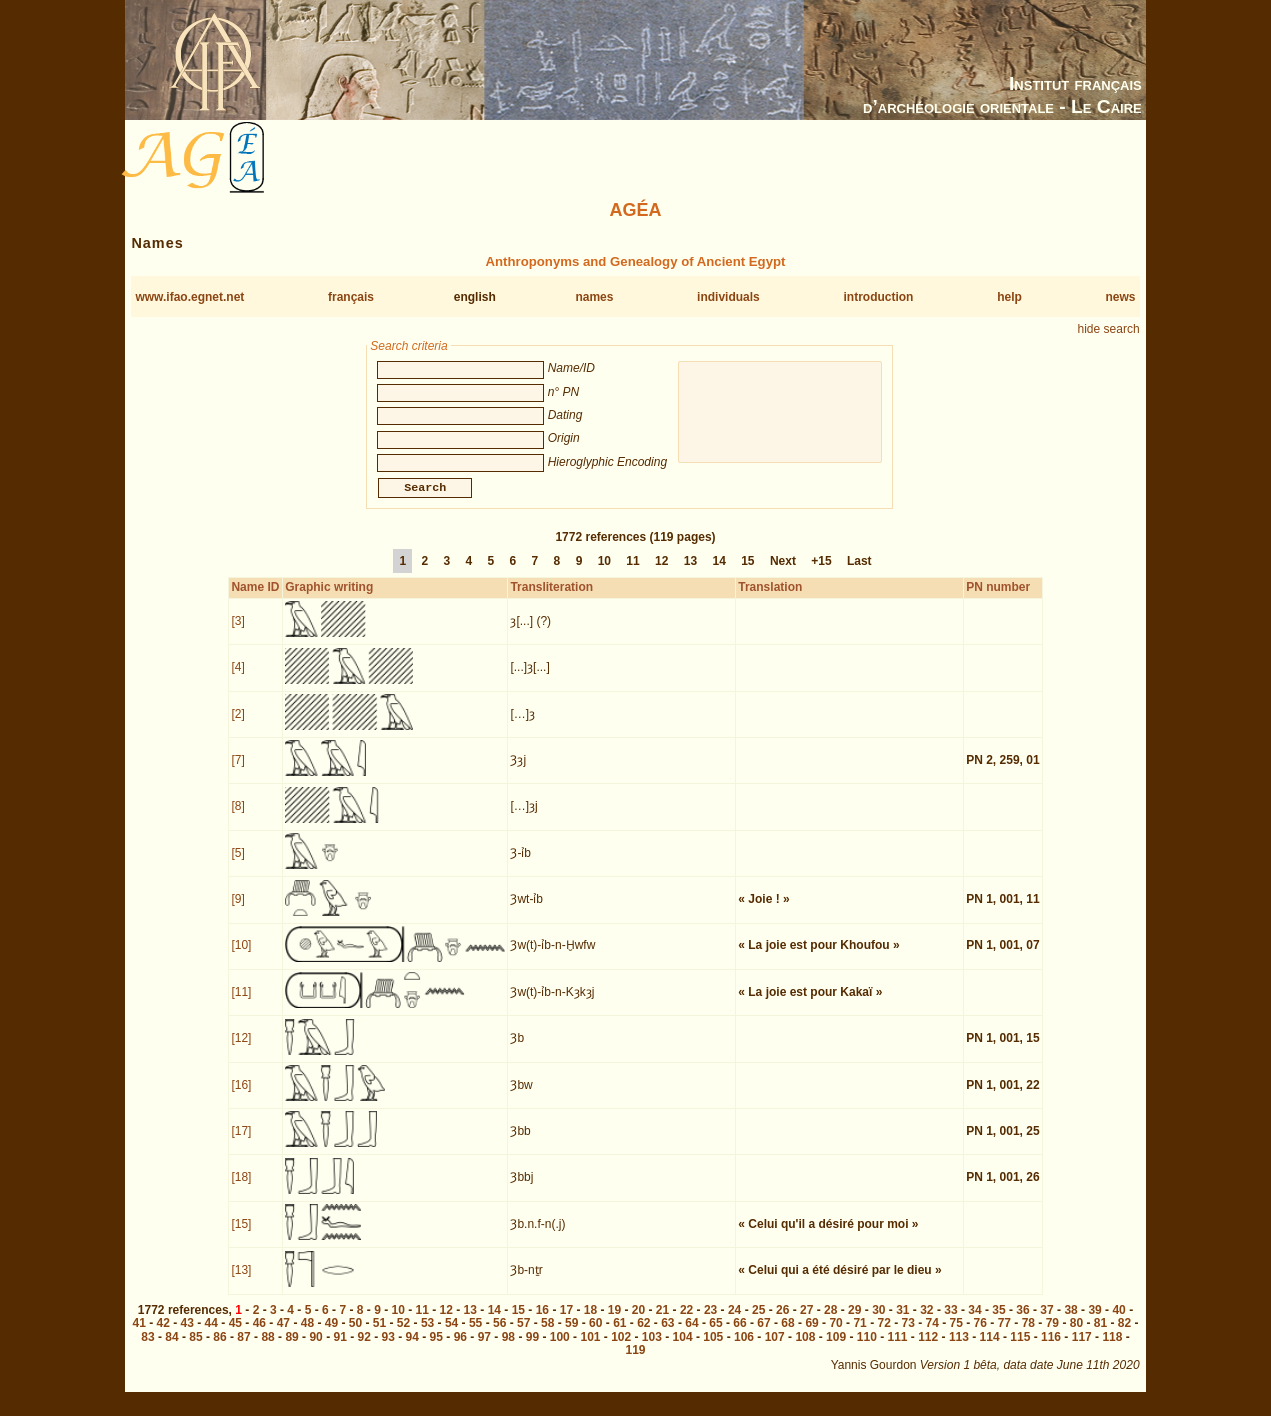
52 (403, 1335)
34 (974, 1322)
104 (683, 1349)
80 (1076, 1335)
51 (379, 1335)
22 (686, 1322)
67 (763, 1335)
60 (595, 1335)
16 (542, 1322)
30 (878, 1322)
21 (662, 1322)
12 (661, 573)
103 (652, 1349)
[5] (237, 865)
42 (163, 1335)
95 (436, 1349)
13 (690, 573)
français (351, 297)
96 (460, 1349)
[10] (241, 957)
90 (315, 1349)
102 (621, 1349)
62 (643, 1335)
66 (739, 1335)
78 (1028, 1335)
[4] (237, 679)
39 (1094, 1322)
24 (734, 1322)
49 (331, 1335)
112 (928, 1349)
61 (619, 1335)
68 (787, 1335)
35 (998, 1322)
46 (259, 1335)
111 (897, 1349)
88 (267, 1349)
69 (811, 1335)
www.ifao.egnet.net (189, 297)
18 (590, 1322)
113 (959, 1349)
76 (980, 1335)
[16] (241, 1097)
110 (867, 1349)
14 (718, 573)
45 (235, 1335)
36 (1022, 1322)
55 (475, 1335)
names (594, 297)
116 (1051, 1349)
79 (1052, 1335)
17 (566, 1322)
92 (364, 1349)
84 (171, 1349)
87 (243, 1349)
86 (219, 1349)
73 (908, 1335)
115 (1020, 1349)
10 (604, 573)
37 (1046, 1322)
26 (782, 1322)
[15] (241, 1236)
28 (830, 1322)
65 (715, 1335)
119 (635, 1362)
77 (1004, 1335)
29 (854, 1322)
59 (571, 1335)
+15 (821, 573)
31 (902, 1322)
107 (775, 1349)
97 (484, 1349)
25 (758, 1322)
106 (744, 1349)
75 (956, 1335)
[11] (241, 1004)
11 (632, 573)
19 (614, 1322)
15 (747, 573)
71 (859, 1335)
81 (1100, 1335)
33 (950, 1322)
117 (1082, 1349)
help (1009, 297)
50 (355, 1335)
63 (667, 1335)
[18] (241, 1189)
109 (836, 1349)
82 (1124, 1335)
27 (806, 1322)
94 (412, 1349)
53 (427, 1335)
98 (508, 1349)
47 (283, 1335)
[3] (237, 633)
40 (1118, 1322)
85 (195, 1349)
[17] (241, 1143)
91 (339, 1349)
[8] (237, 818)
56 (499, 1335)
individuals (728, 297)
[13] (241, 1282)
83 (147, 1349)
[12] (241, 1050)
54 (451, 1335)
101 (590, 1349)
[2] (237, 726)
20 (638, 1322)
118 (1112, 1349)
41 (139, 1335)
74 (932, 1335)
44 (211, 1335)
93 (388, 1349)
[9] (237, 911)
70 (835, 1335)
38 (1070, 1322)
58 (547, 1335)
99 (532, 1349)
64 (691, 1335)
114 (990, 1349)
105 (713, 1349)
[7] (237, 772)
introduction (878, 297)
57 (523, 1335)
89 (291, 1349)
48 (307, 1335)
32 (926, 1322)
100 (560, 1349)
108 (805, 1349)
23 (710, 1322)
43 (187, 1335)
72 (883, 1335)
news (1120, 297)
